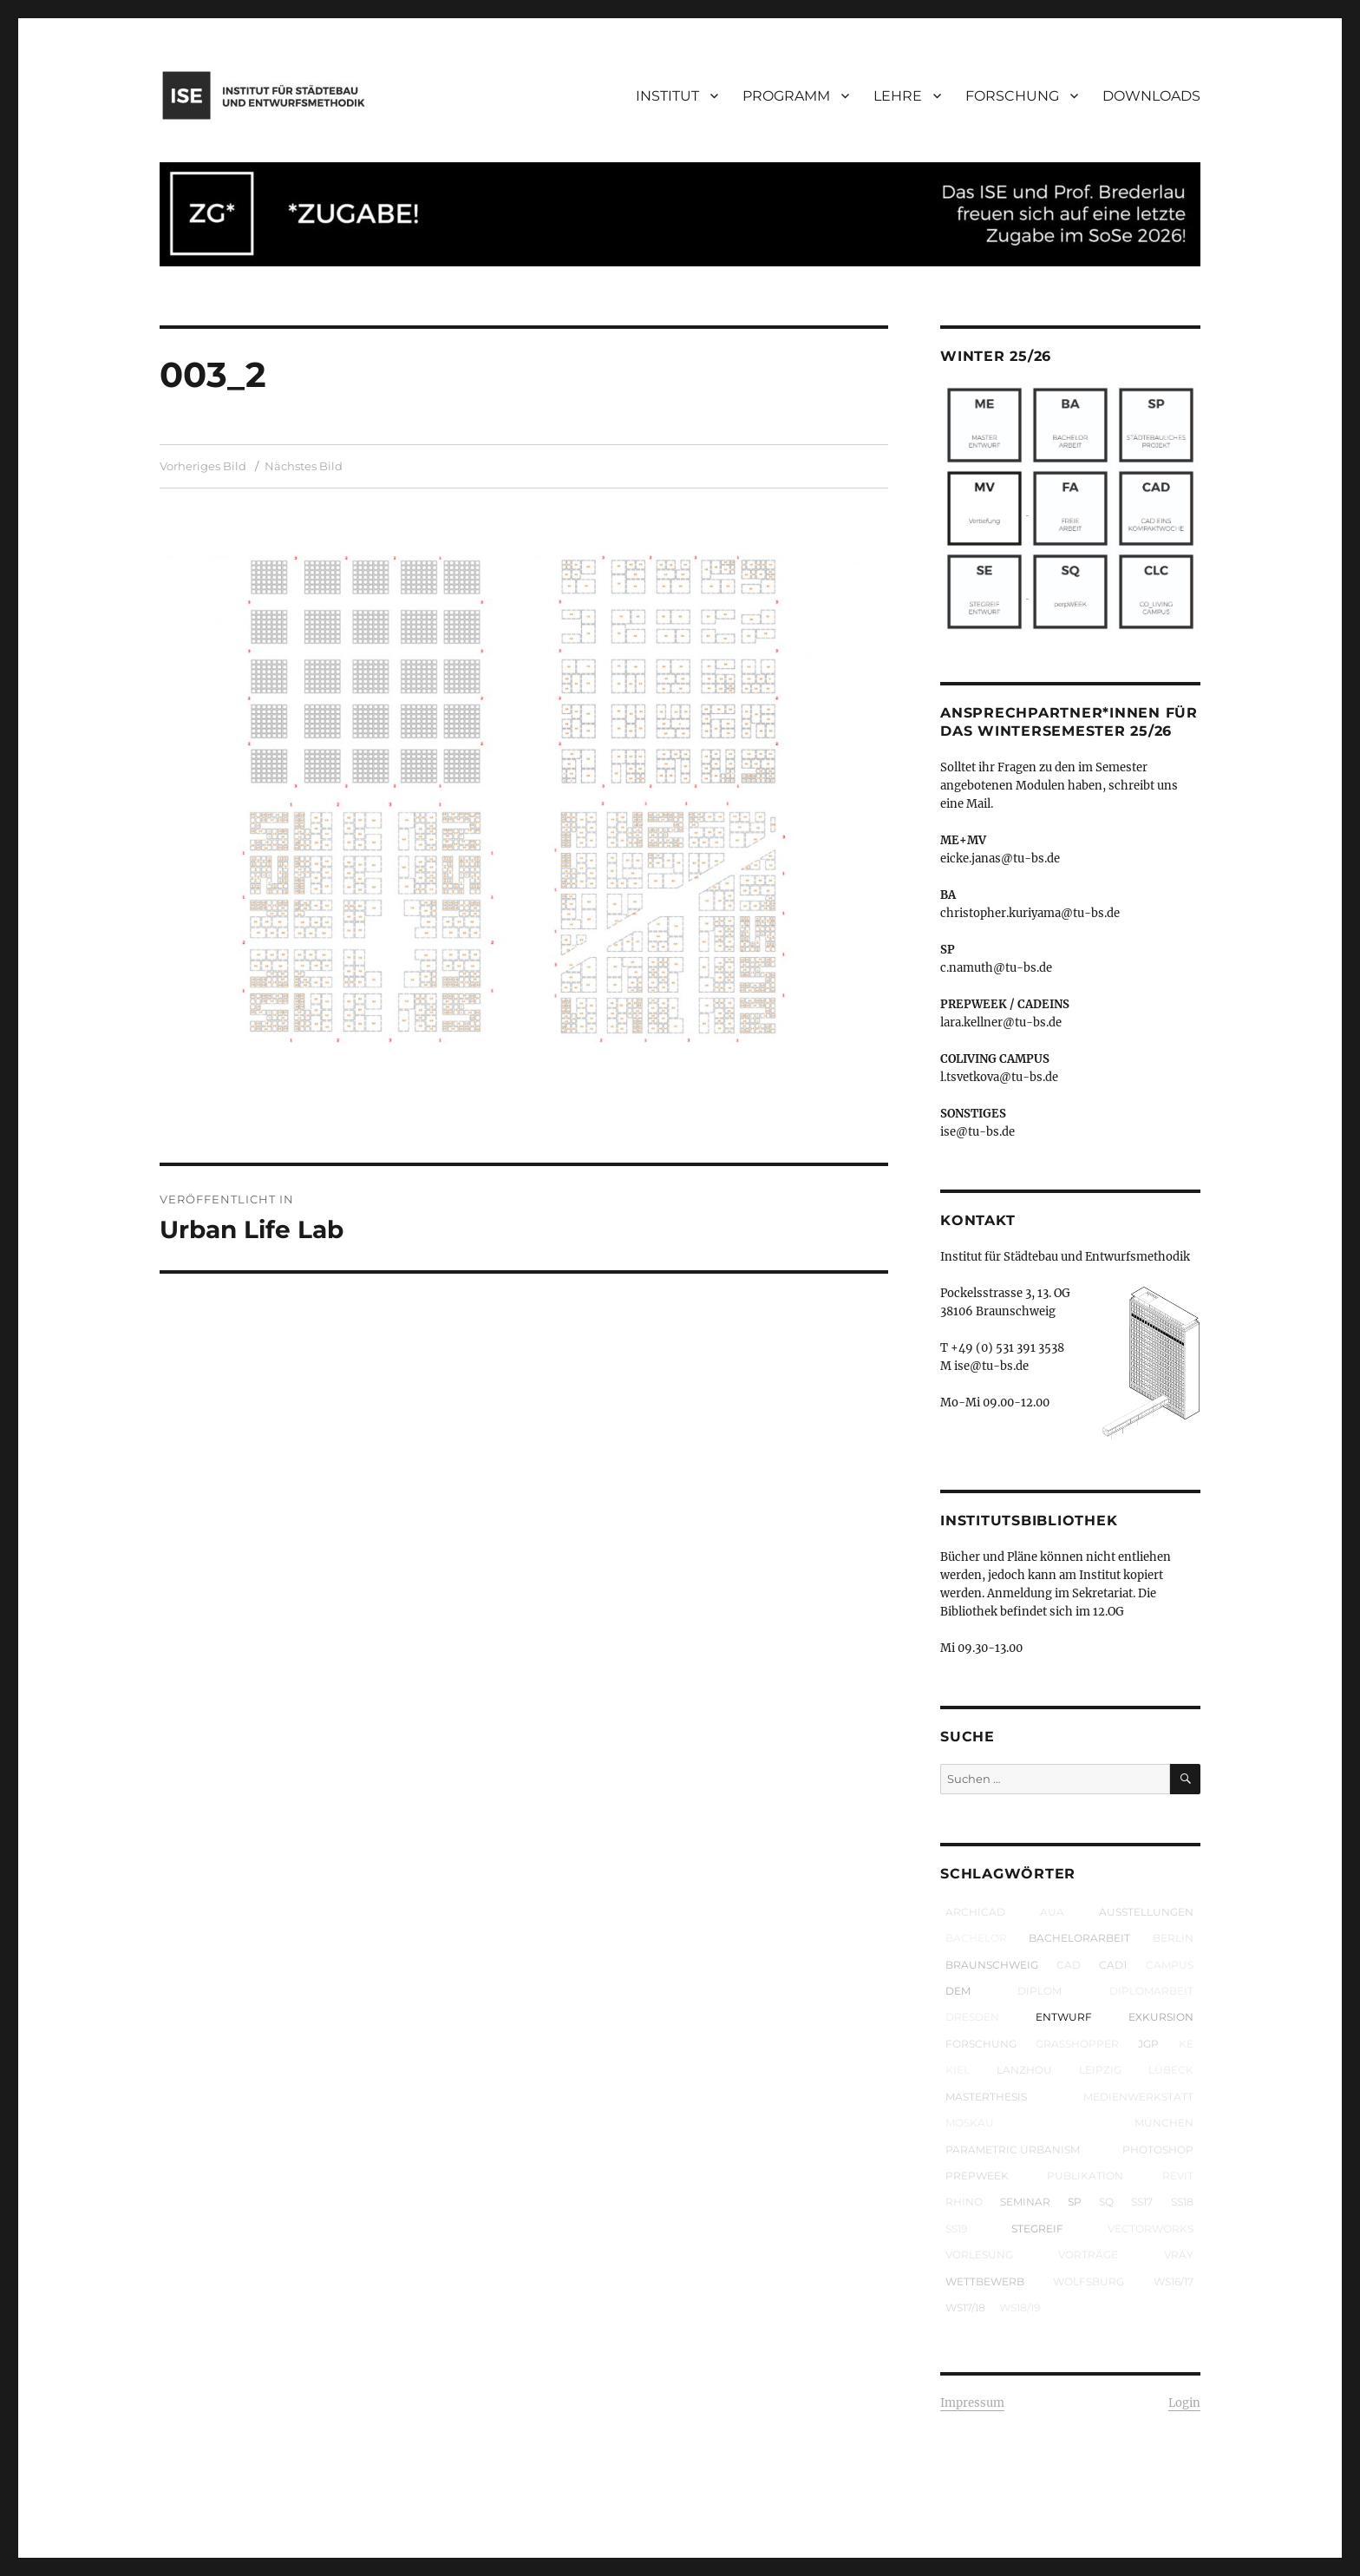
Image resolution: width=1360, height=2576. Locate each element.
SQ (1106, 2201)
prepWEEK (977, 2175)
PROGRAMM (786, 96)
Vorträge (1088, 2254)
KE (1186, 2043)
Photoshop (1157, 2149)
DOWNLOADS (1151, 96)
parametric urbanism (1012, 2149)
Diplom (1039, 1990)
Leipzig (1100, 2069)
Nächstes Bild (304, 466)
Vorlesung (979, 2254)
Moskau (969, 2122)
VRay (1178, 2254)
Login (1184, 2403)
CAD (1068, 1964)
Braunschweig (991, 1964)
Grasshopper (1077, 2043)
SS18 (1182, 2201)
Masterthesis (986, 2096)
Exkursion (1160, 2016)
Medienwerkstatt (1138, 2096)
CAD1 (1113, 1964)
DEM (958, 1990)
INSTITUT (667, 96)
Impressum (972, 2403)
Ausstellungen (1146, 1911)
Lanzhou (1024, 2069)
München (1163, 2122)
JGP (1148, 2043)
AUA (1052, 1911)
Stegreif (1037, 2228)
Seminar (1025, 2201)
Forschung (981, 2043)
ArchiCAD (975, 1911)
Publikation (1085, 2175)
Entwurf (1064, 2016)
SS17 (1142, 2201)
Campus (1169, 1964)
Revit (1177, 2175)
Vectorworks (1150, 2228)
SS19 (956, 2228)
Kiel (957, 2069)
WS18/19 (1019, 2307)
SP (1075, 2201)
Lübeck (1170, 2069)
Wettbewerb (984, 2281)
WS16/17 (1173, 2281)
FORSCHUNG (1012, 96)
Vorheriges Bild (203, 466)
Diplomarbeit (1151, 1990)
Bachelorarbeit (1079, 1937)
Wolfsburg (1088, 2281)
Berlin (1173, 1937)
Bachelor (976, 1937)
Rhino (964, 2201)
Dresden (972, 2016)
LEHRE (897, 96)
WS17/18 (965, 2307)
